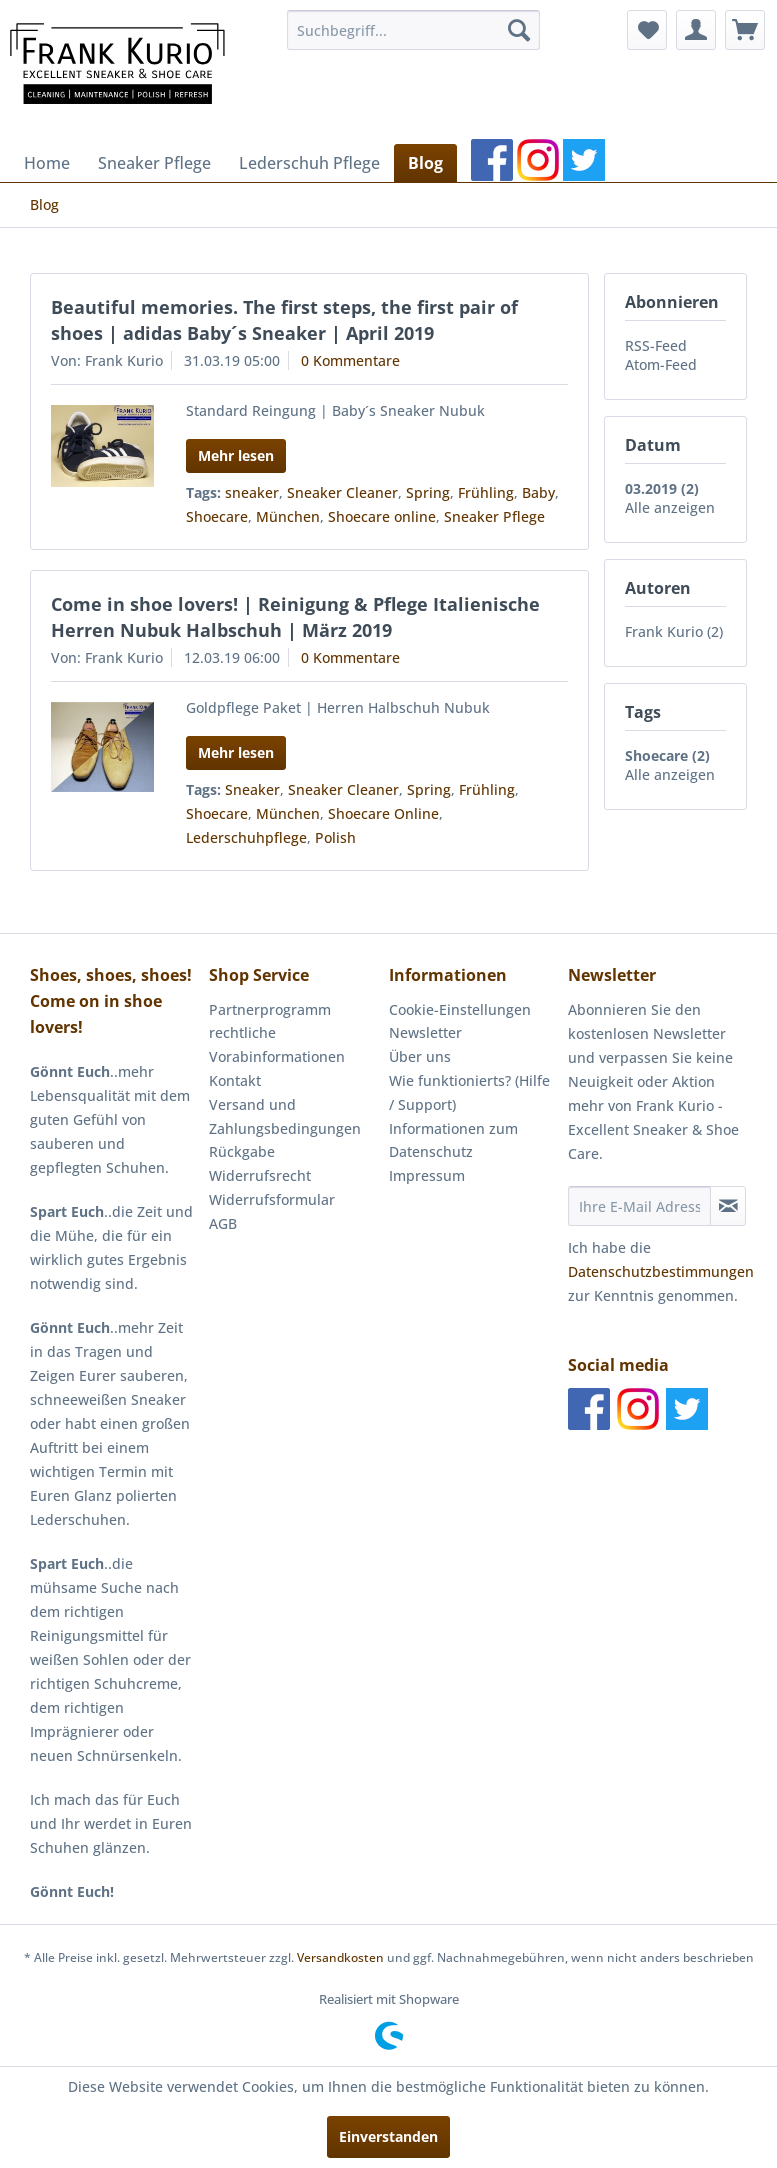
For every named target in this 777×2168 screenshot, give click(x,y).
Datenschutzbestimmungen (661, 1271)
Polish (335, 837)
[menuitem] (413, 30)
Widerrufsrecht (260, 1175)
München (288, 516)
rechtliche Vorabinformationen (277, 1044)
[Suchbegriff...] (413, 30)
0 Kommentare (350, 360)
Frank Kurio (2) (674, 631)
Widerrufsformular (272, 1199)
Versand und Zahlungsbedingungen (285, 1116)
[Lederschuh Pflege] (309, 163)
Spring (428, 492)
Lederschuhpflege (246, 837)
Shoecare (217, 516)
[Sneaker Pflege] (154, 163)
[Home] (47, 163)
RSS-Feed (656, 345)
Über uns (420, 1056)
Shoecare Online (383, 813)
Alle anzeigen (670, 507)
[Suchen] (519, 30)
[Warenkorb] (745, 30)
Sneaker (252, 789)
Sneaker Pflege (494, 516)
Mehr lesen (236, 455)
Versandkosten (340, 1957)
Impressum (427, 1175)
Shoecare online (382, 516)
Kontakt (235, 1080)
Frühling (486, 492)
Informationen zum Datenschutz (453, 1140)
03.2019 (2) (662, 488)
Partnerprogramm (270, 1009)
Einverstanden (388, 2136)
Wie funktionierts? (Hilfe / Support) (469, 1092)
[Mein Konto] (696, 30)
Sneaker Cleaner (342, 492)
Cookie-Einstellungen (460, 1009)
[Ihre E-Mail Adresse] (639, 1206)
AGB (223, 1223)
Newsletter (425, 1032)
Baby (538, 492)
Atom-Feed (661, 364)
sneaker (252, 492)
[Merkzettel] (647, 30)
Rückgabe (242, 1151)
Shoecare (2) (667, 755)
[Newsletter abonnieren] (728, 1206)
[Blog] (425, 163)
